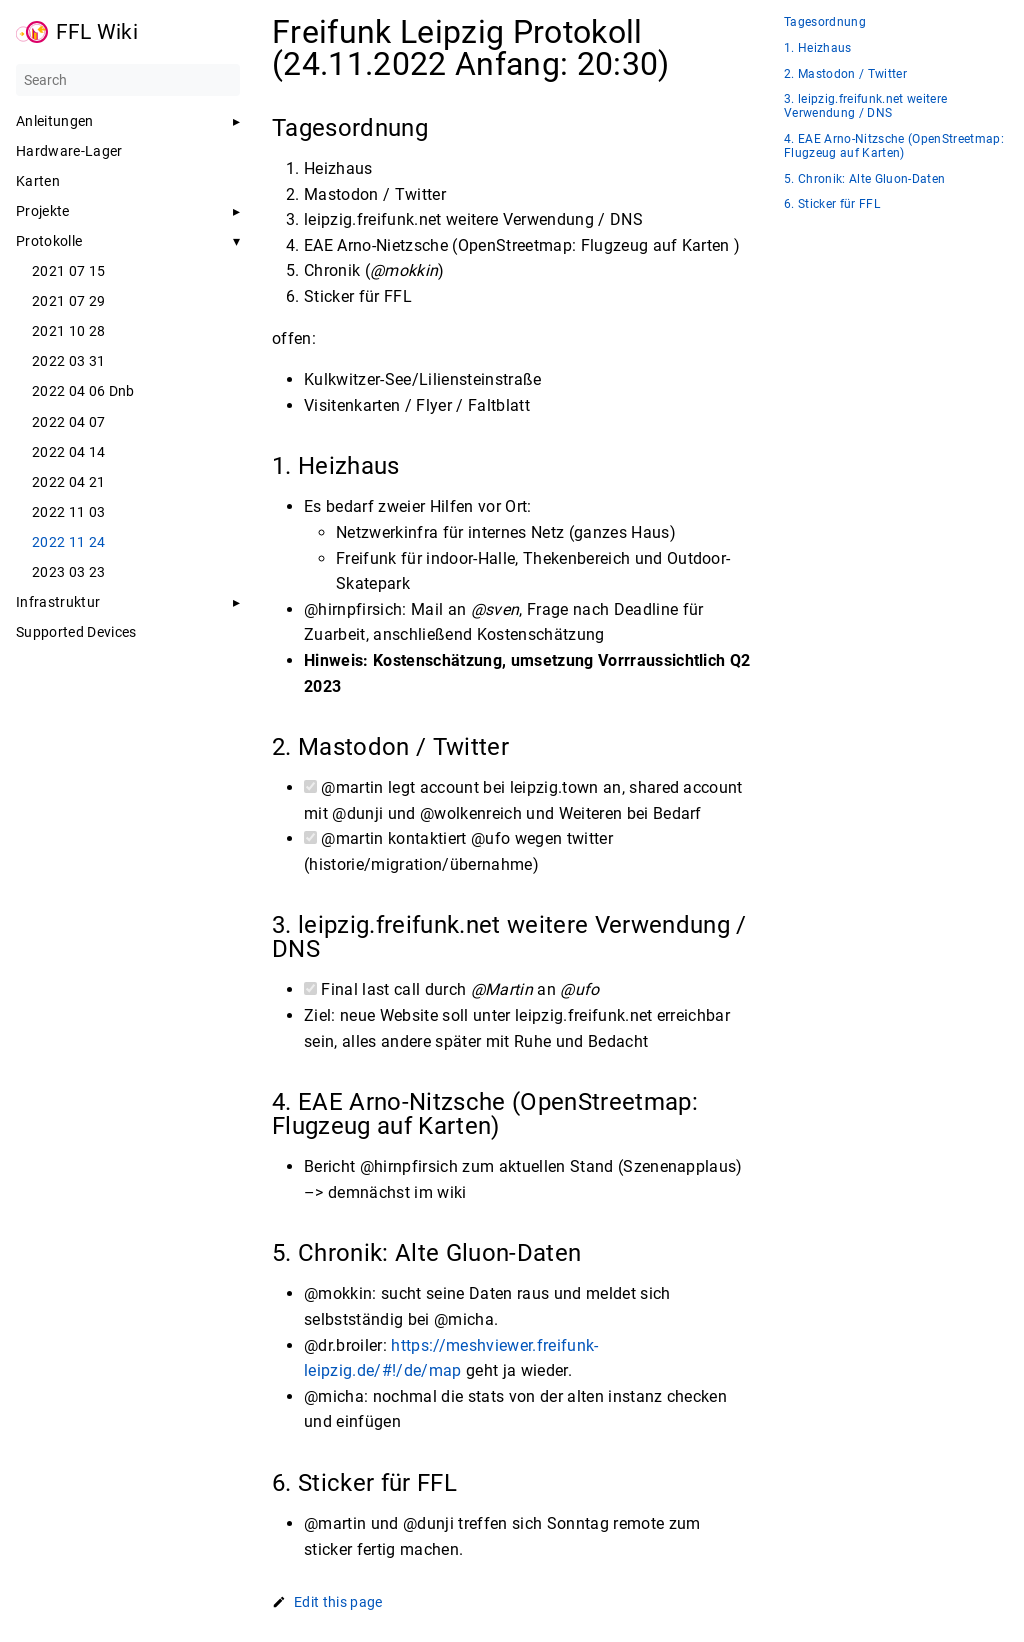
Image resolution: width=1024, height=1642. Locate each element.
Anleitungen (55, 121)
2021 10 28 (68, 331)
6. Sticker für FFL (832, 204)
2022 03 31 (68, 361)
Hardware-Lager (69, 151)
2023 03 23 (68, 572)
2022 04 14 (68, 452)
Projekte (43, 211)
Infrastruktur (58, 602)
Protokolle (49, 241)
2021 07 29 (68, 301)
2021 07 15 (68, 271)
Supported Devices (76, 632)
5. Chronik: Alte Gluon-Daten (864, 179)
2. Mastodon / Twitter (845, 74)
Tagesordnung (825, 22)
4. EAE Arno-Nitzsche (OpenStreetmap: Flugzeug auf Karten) (894, 146)
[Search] (128, 80)
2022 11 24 (68, 542)
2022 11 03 (68, 512)
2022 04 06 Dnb (83, 391)
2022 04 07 (68, 422)
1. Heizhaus (818, 48)
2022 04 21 (68, 482)
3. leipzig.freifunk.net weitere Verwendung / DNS (865, 106)
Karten (38, 181)
